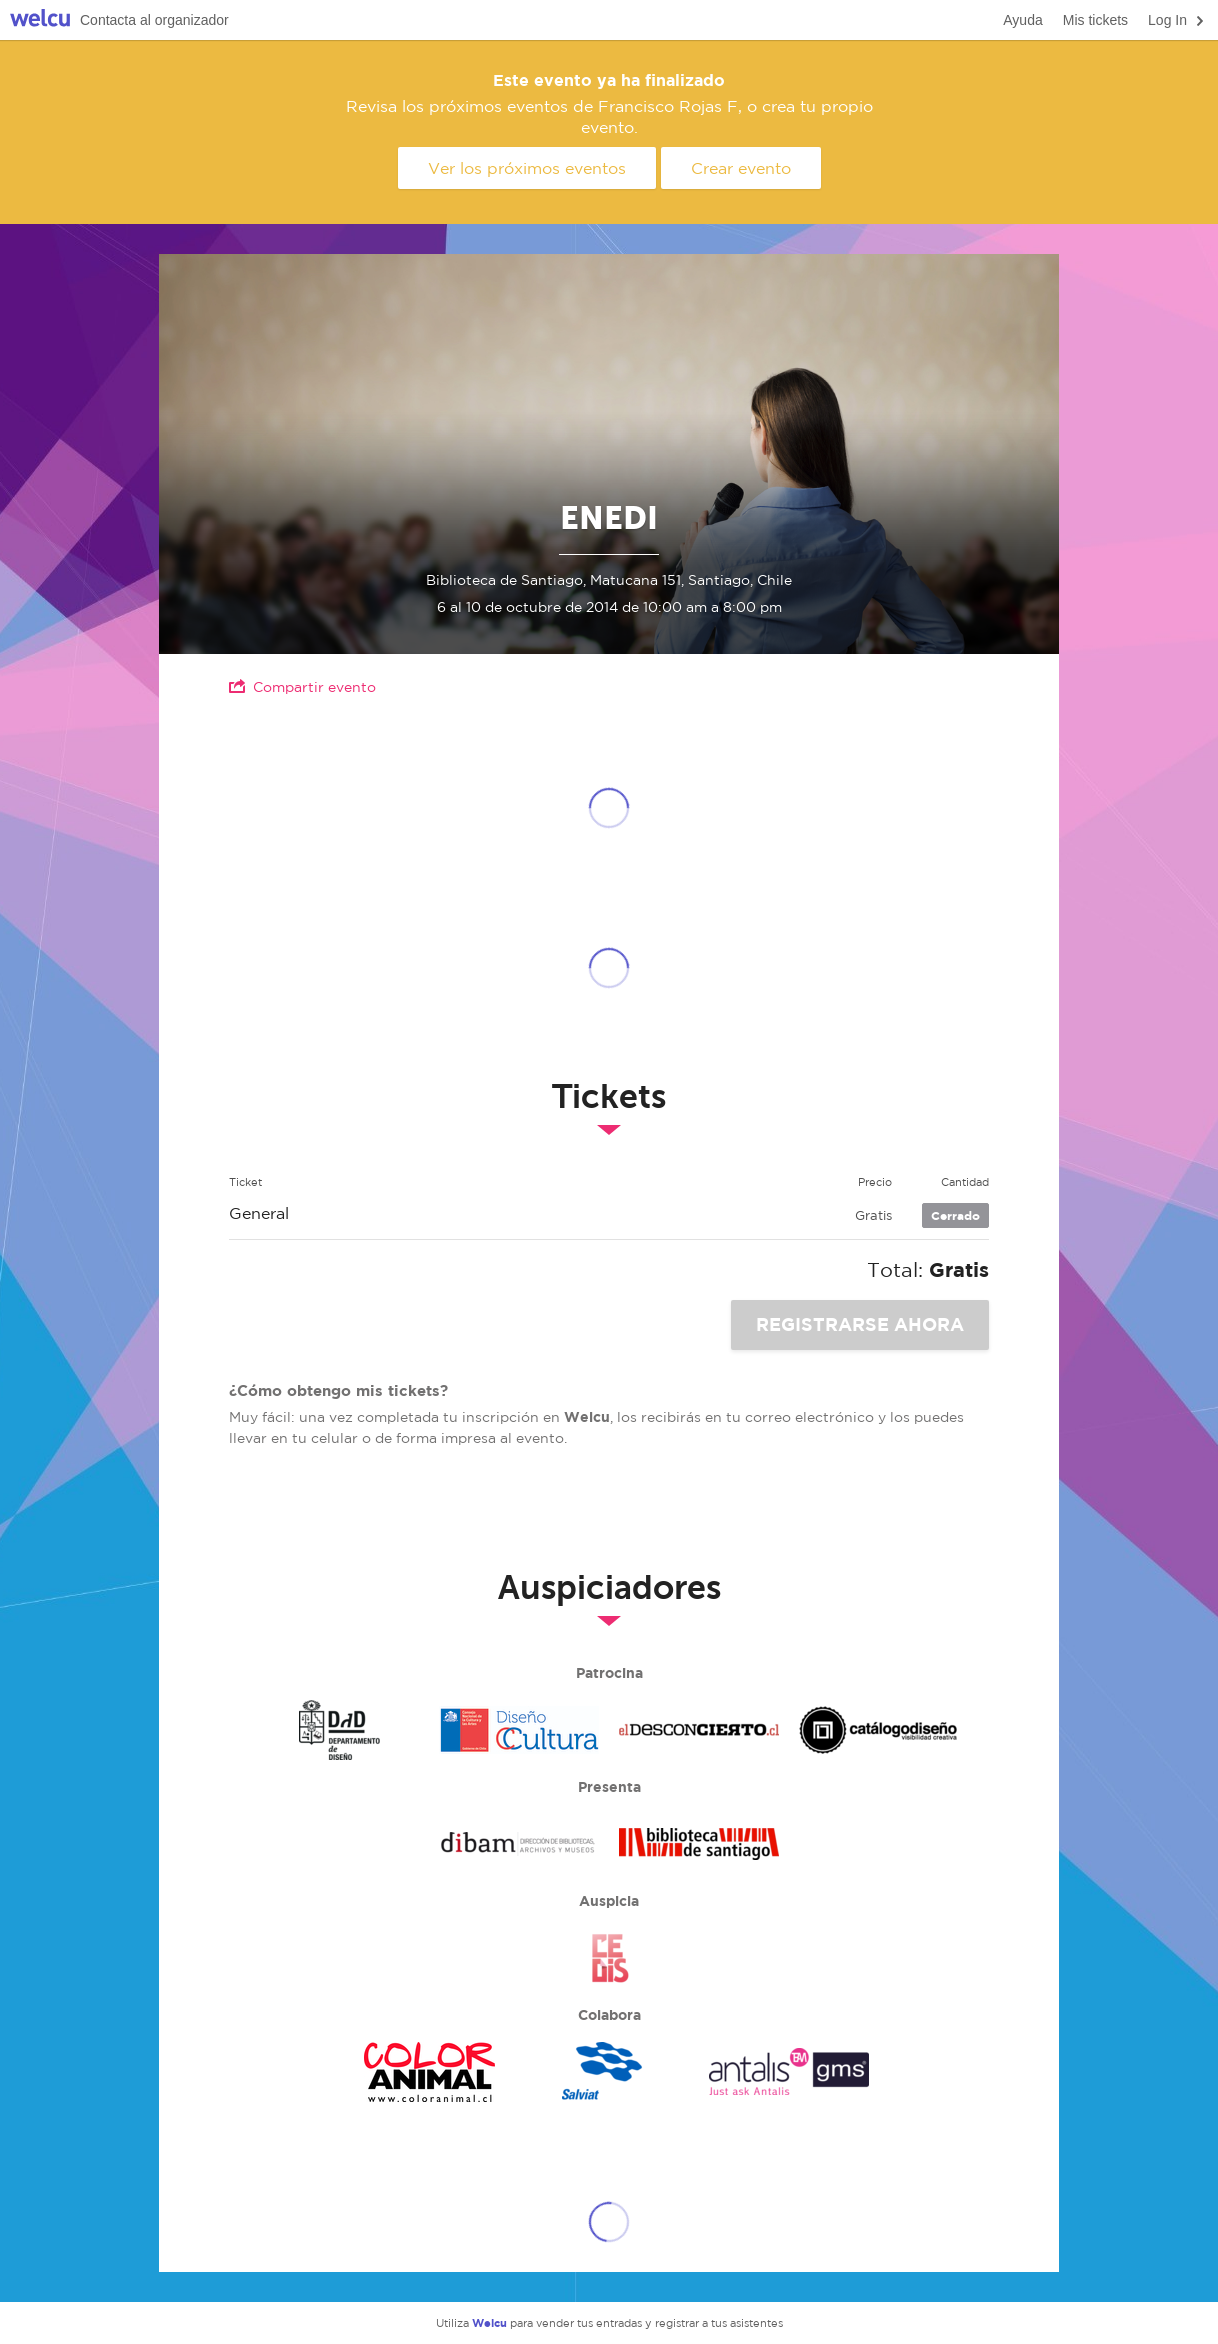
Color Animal (429, 2072)
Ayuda (1022, 20)
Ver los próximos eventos (527, 168)
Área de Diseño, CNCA (519, 1730)
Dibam (519, 1844)
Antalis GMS (789, 2072)
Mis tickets (1095, 20)
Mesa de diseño (879, 1730)
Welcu (40, 20)
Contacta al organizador (154, 20)
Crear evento (741, 168)
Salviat (609, 2072)
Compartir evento (302, 686)
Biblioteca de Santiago (699, 1844)
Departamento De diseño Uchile (339, 1730)
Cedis (609, 1958)
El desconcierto (699, 1730)
